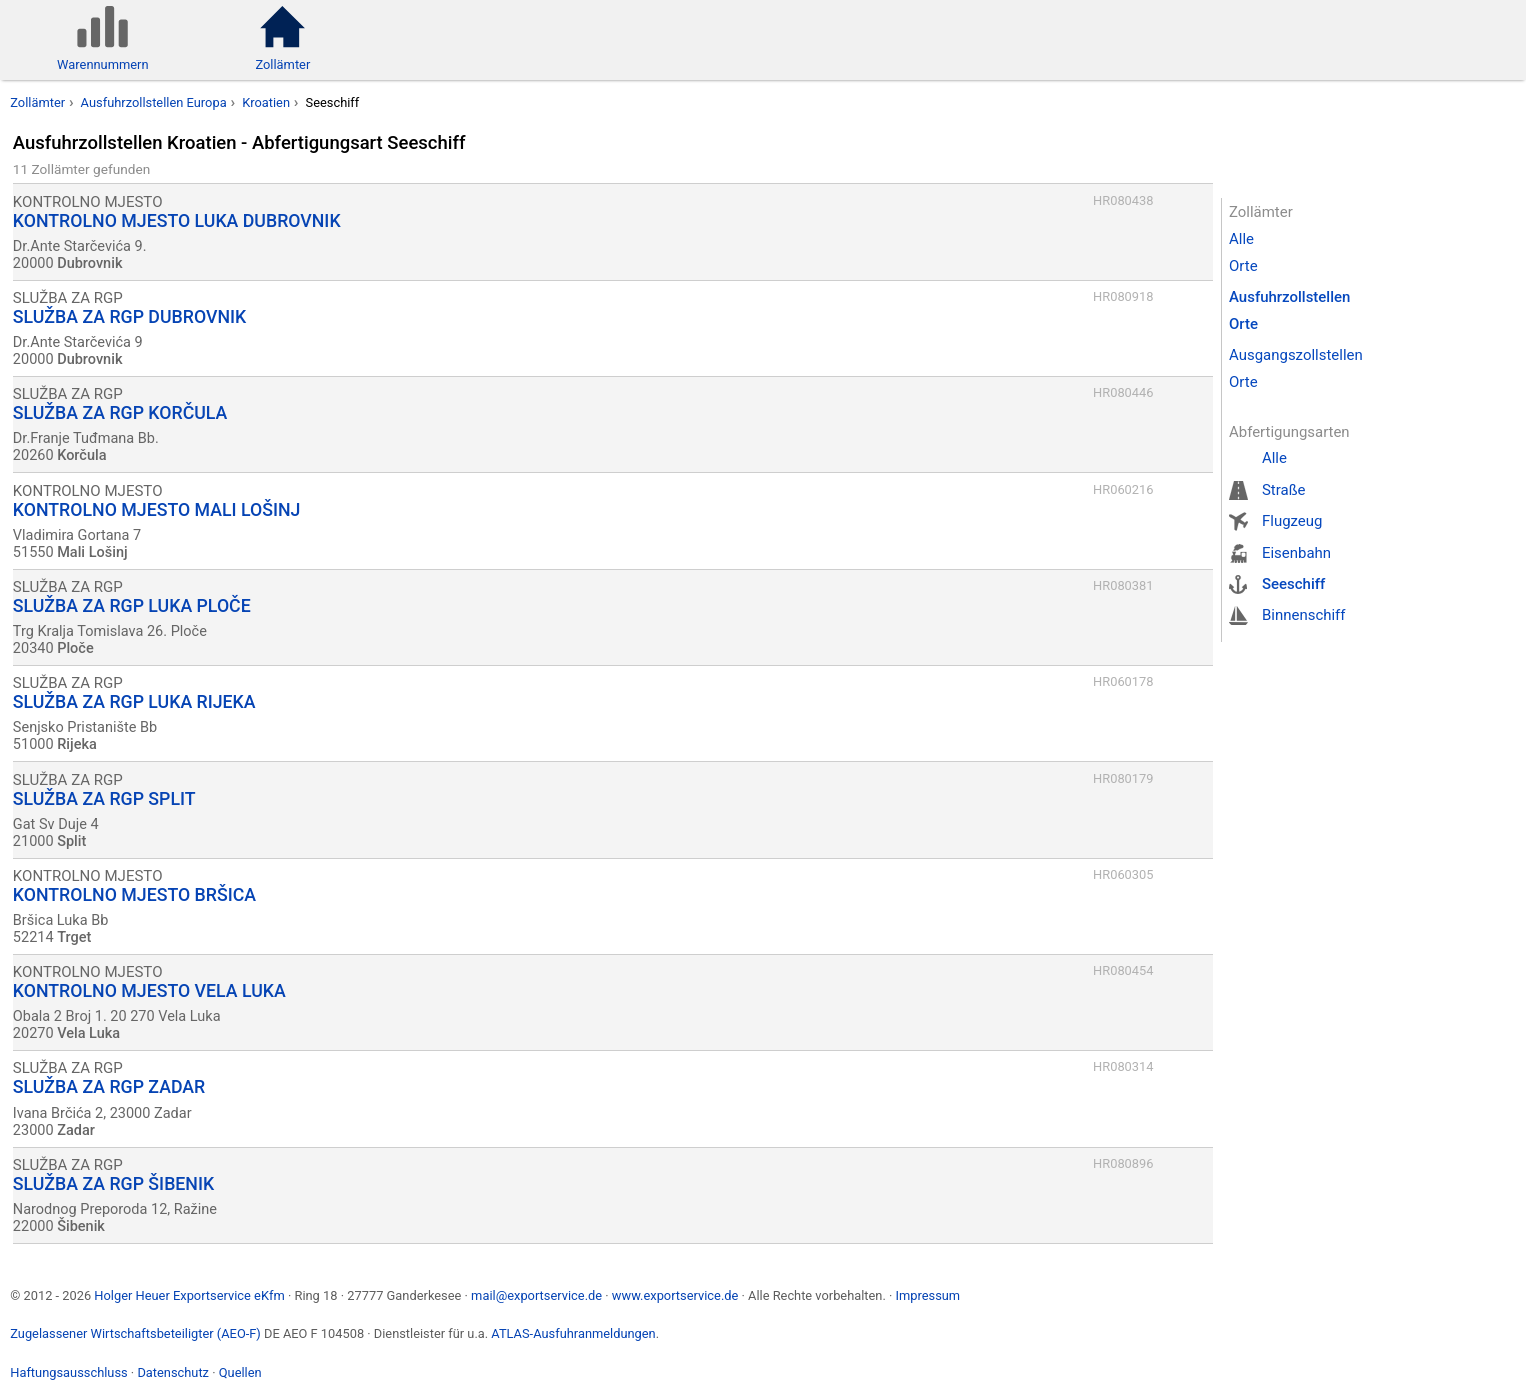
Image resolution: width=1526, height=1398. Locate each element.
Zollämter (37, 102)
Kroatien (266, 102)
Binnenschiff (1304, 615)
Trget (74, 937)
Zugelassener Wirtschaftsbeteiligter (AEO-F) (135, 1333)
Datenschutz (173, 1372)
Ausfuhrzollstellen (1289, 297)
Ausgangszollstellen (1296, 355)
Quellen (240, 1372)
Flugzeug (1292, 521)
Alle (1241, 239)
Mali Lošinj (92, 552)
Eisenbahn (1296, 553)
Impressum (927, 1295)
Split (71, 841)
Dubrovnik (89, 263)
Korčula (81, 455)
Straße (1284, 490)
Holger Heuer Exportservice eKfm (189, 1295)
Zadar (76, 1130)
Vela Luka (88, 1033)
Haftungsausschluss (68, 1372)
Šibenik (81, 1226)
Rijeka (77, 744)
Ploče (75, 648)
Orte (1243, 266)
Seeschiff (1293, 584)
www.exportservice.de (675, 1295)
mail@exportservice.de (536, 1295)
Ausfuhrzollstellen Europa (154, 102)
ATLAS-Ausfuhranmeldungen (573, 1333)
